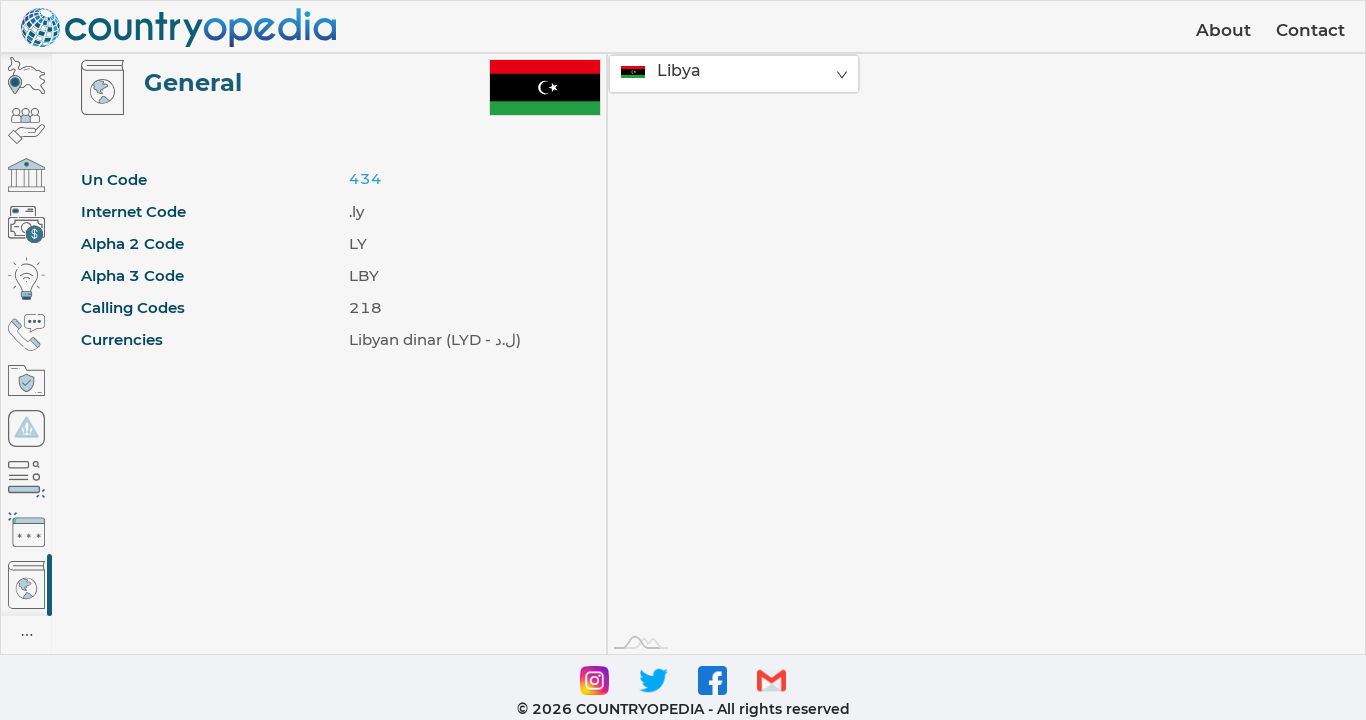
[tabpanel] (329, 354)
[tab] (26, 75)
